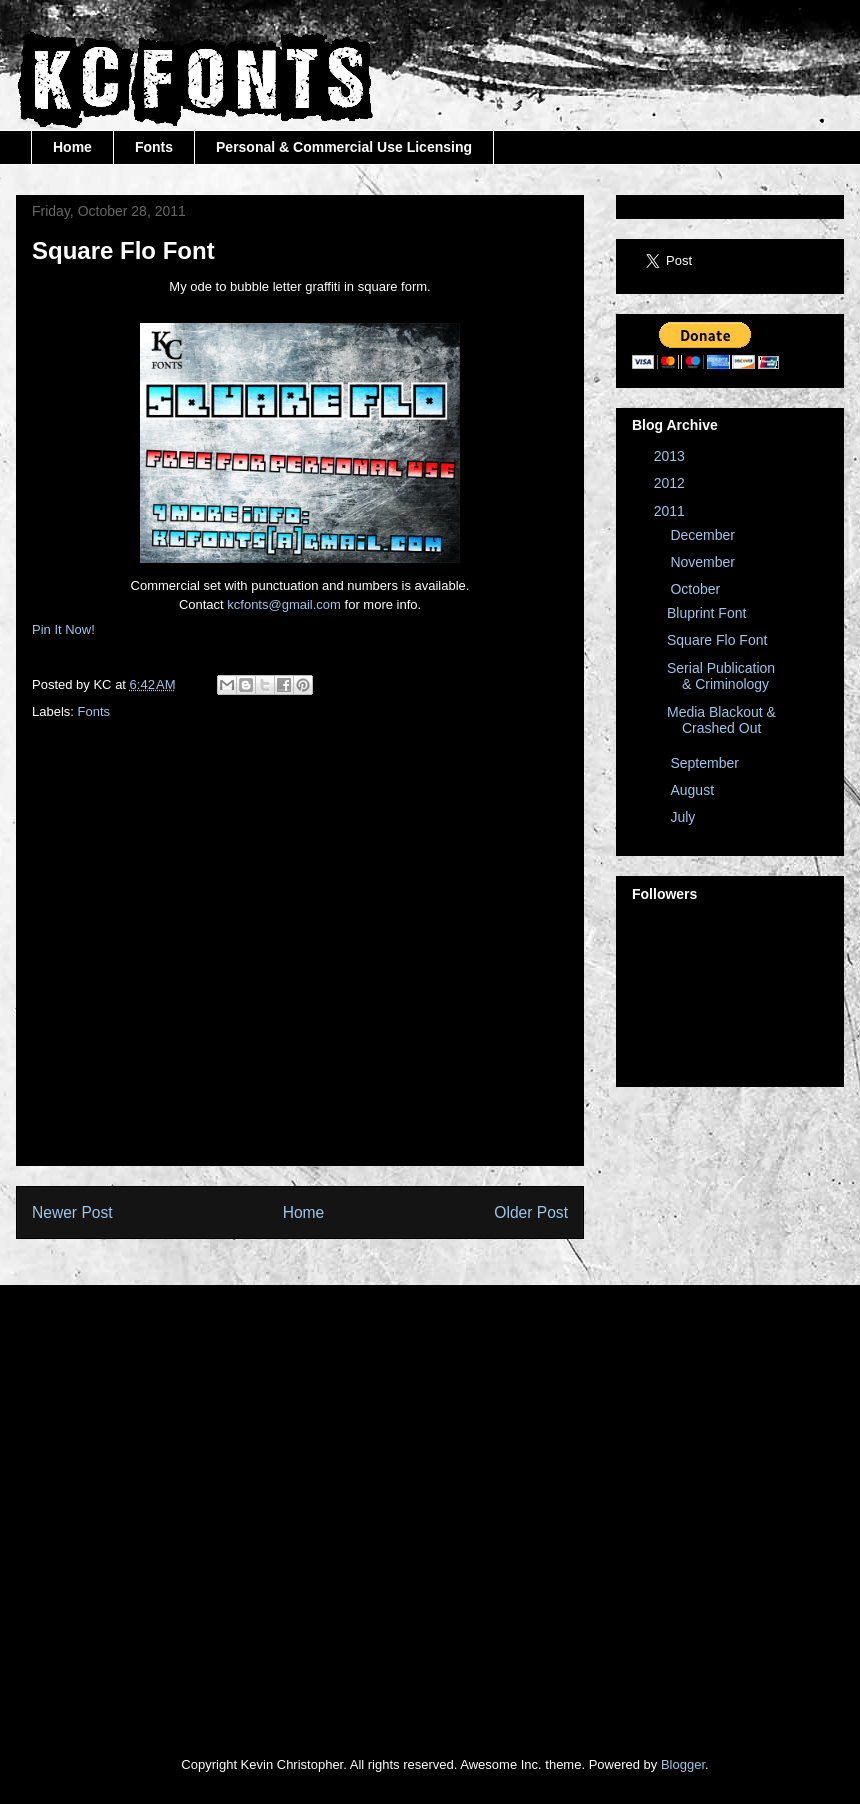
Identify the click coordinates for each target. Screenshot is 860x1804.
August (693, 790)
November (704, 562)
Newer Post (72, 1212)
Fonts (154, 147)
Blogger (683, 1764)
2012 (671, 483)
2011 (671, 511)
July (684, 817)
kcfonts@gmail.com (284, 604)
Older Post (531, 1212)
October (697, 589)
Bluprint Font (706, 613)
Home (72, 147)
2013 (671, 456)
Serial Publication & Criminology (721, 676)
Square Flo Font (717, 640)
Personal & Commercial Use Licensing (344, 147)
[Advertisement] (187, 962)
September (706, 763)
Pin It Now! (63, 629)
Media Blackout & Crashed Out (721, 720)
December (704, 535)
